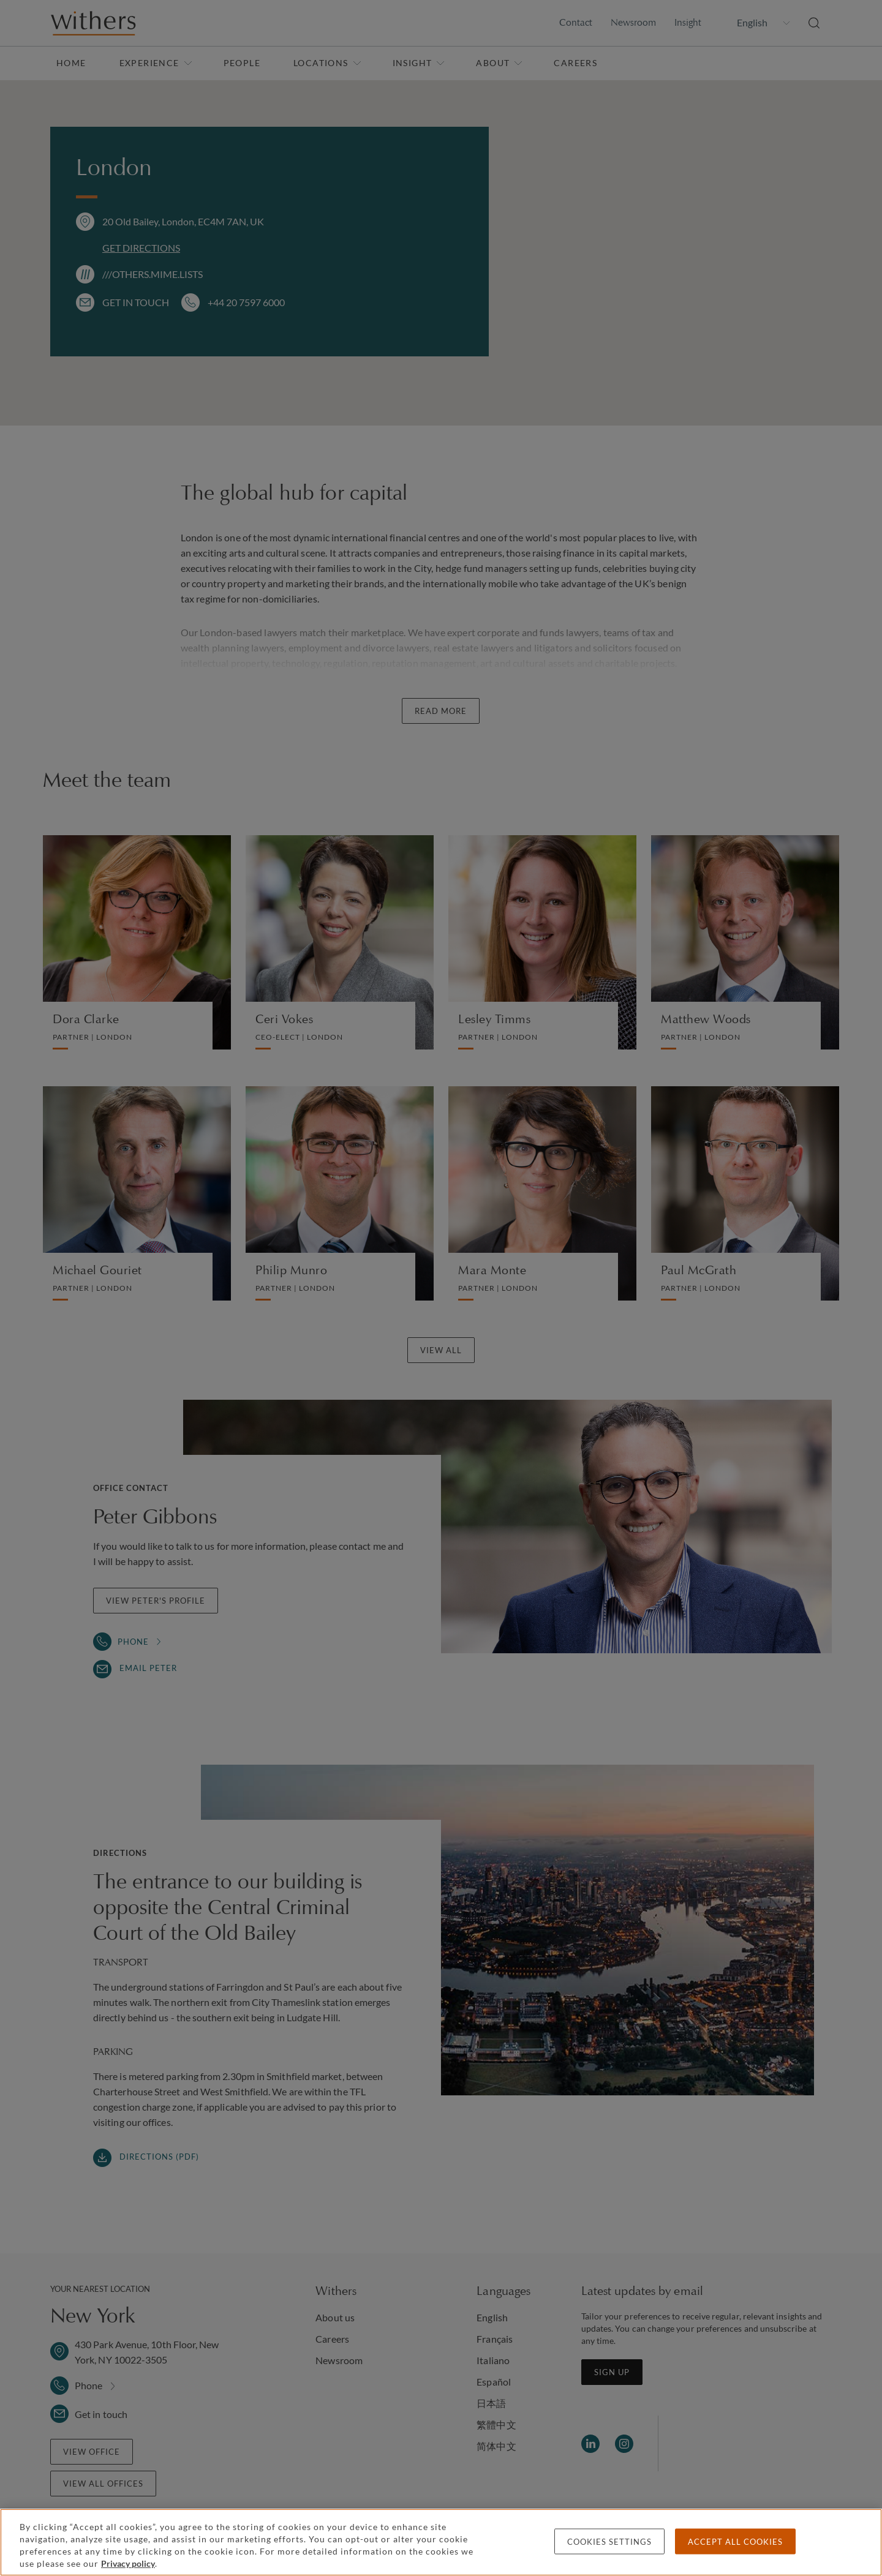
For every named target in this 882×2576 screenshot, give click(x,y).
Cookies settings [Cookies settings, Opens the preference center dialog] (609, 2542)
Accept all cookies (735, 2542)
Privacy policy (128, 2563)
